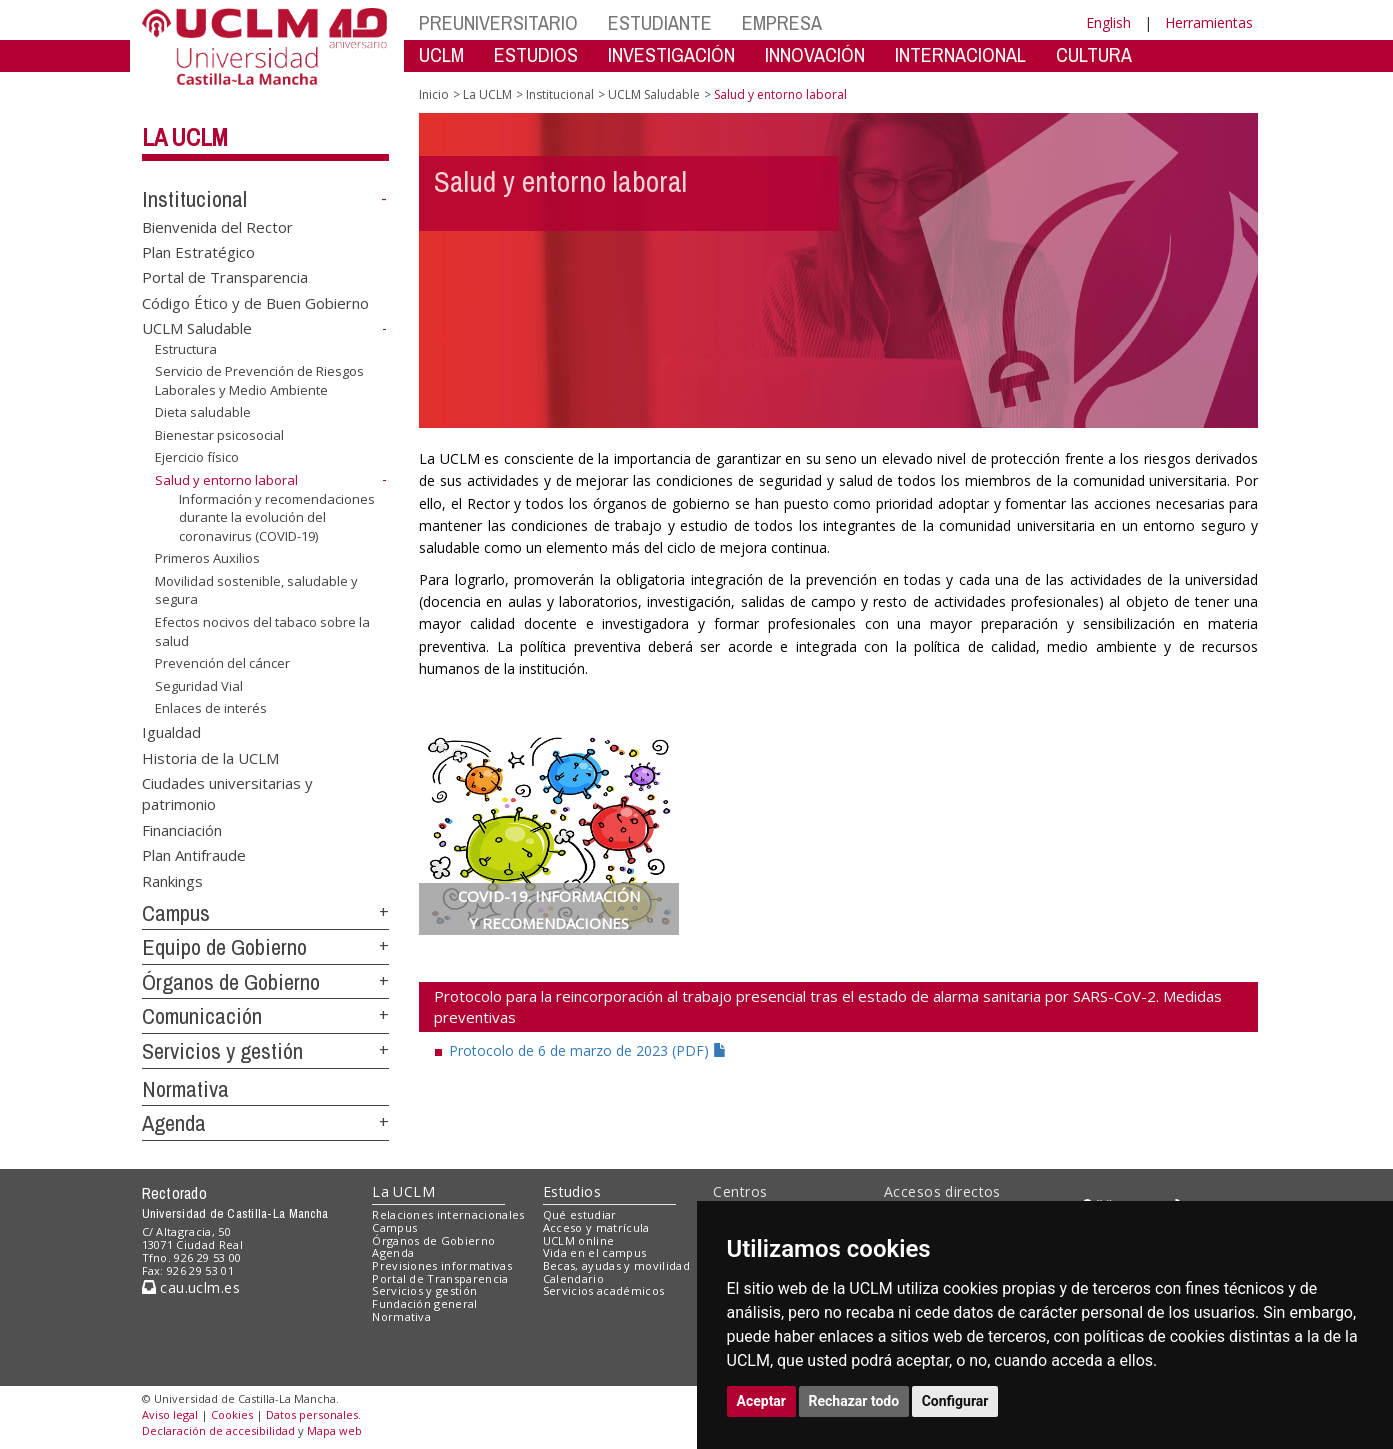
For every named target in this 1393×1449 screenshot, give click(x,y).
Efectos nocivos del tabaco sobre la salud (262, 631)
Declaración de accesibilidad (218, 1430)
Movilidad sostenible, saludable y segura (256, 590)
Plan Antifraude (194, 855)
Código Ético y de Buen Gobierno (255, 302)
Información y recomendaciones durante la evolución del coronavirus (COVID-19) (277, 516)
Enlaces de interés (211, 708)
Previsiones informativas (442, 1265)
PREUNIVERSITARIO (498, 22)
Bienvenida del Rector (217, 226)
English (1108, 22)
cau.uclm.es (191, 1287)
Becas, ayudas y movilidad (616, 1265)
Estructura (186, 349)
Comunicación (202, 1016)
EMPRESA (782, 22)
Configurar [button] (955, 1401)
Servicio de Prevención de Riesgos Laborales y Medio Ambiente (259, 380)
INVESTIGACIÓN (671, 54)
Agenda (174, 1123)
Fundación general (425, 1303)
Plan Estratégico (198, 252)
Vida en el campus (595, 1252)
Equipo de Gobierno (224, 947)
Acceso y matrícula (596, 1227)
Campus (176, 913)
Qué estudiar (580, 1214)
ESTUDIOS (536, 54)
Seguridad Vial (199, 686)
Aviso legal (170, 1414)
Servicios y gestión (222, 1051)
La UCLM (185, 137)
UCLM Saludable (197, 328)
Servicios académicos (604, 1290)
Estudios (572, 1191)
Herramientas (1209, 22)
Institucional (194, 199)
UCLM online (579, 1240)
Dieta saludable (203, 412)
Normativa (185, 1089)
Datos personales (312, 1414)
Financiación (182, 829)
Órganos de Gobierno (231, 982)
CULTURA (1094, 54)
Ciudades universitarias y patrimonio (227, 793)
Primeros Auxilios (207, 558)
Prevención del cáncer (222, 663)
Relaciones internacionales (448, 1214)
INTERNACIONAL (960, 54)
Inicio (434, 94)
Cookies (232, 1414)
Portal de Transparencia (225, 277)
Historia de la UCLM (210, 757)
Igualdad (171, 732)
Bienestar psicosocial (219, 435)
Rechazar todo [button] (854, 1401)
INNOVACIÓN (815, 54)
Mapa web (334, 1430)
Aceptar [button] (762, 1401)
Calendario (573, 1278)
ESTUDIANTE (660, 22)
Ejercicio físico (197, 457)
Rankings (172, 880)
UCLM (441, 54)
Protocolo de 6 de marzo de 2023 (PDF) (588, 1050)
